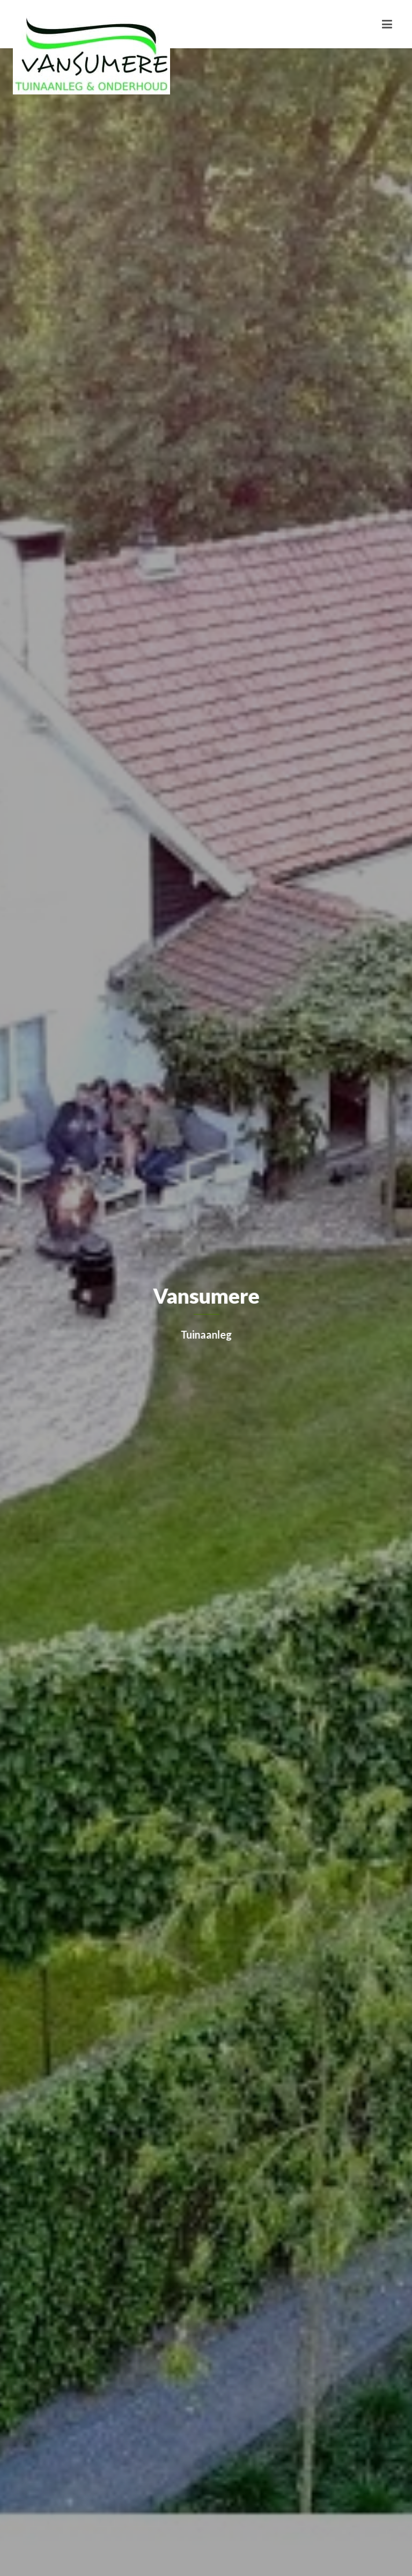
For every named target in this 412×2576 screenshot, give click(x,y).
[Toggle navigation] (387, 24)
